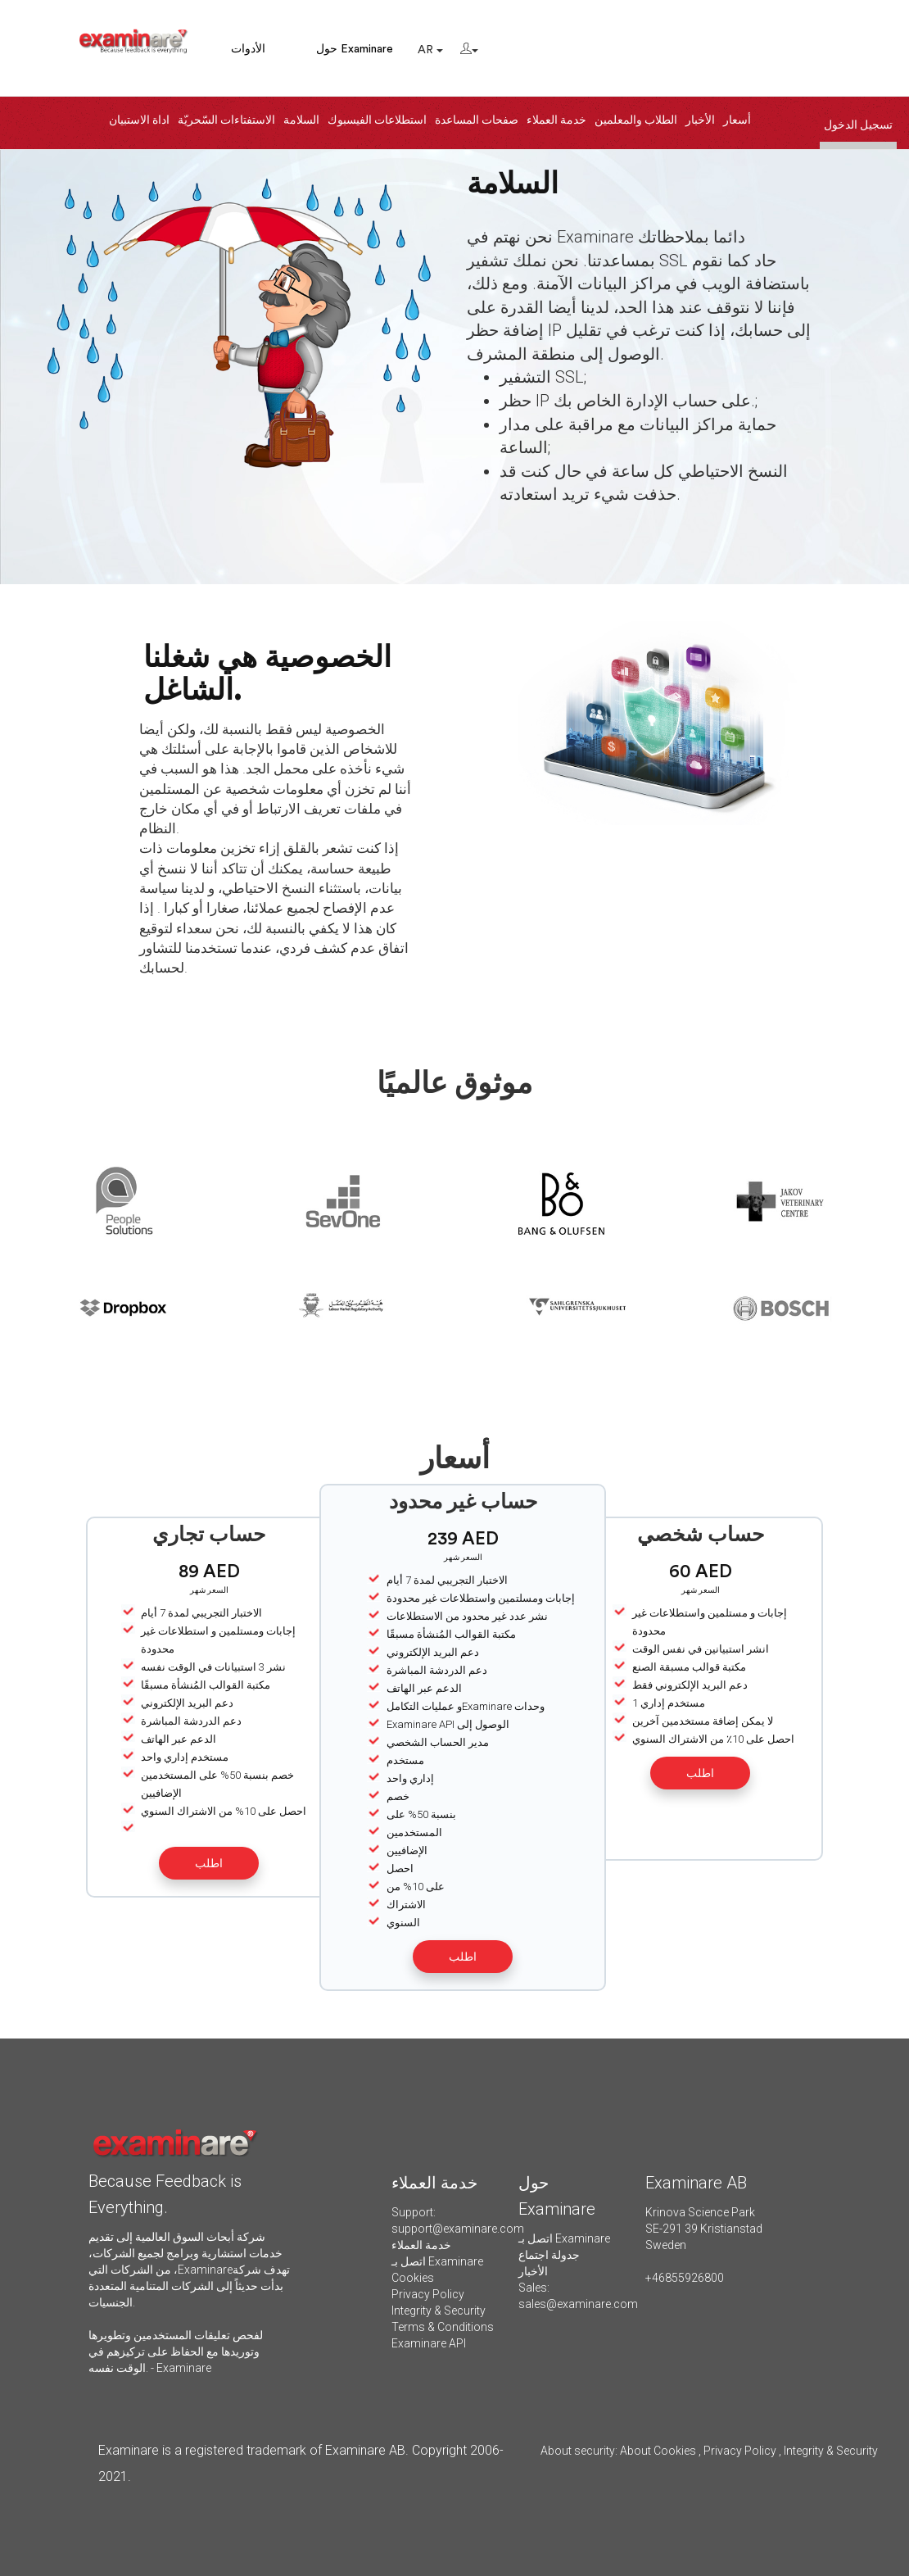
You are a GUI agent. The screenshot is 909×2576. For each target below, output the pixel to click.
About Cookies (658, 2450)
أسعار (737, 119)
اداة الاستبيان (139, 119)
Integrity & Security (438, 2310)
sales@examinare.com (578, 2304)
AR (430, 50)
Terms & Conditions (442, 2326)
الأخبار (700, 119)
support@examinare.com (457, 2228)
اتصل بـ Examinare (437, 2261)
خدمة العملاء (556, 119)
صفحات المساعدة (476, 119)
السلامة (301, 119)
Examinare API (428, 2343)
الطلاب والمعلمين (636, 119)
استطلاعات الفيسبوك (377, 119)
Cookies (412, 2277)
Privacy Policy (427, 2294)
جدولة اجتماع (549, 2254)
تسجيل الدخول (858, 124)
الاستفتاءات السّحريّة (226, 119)
